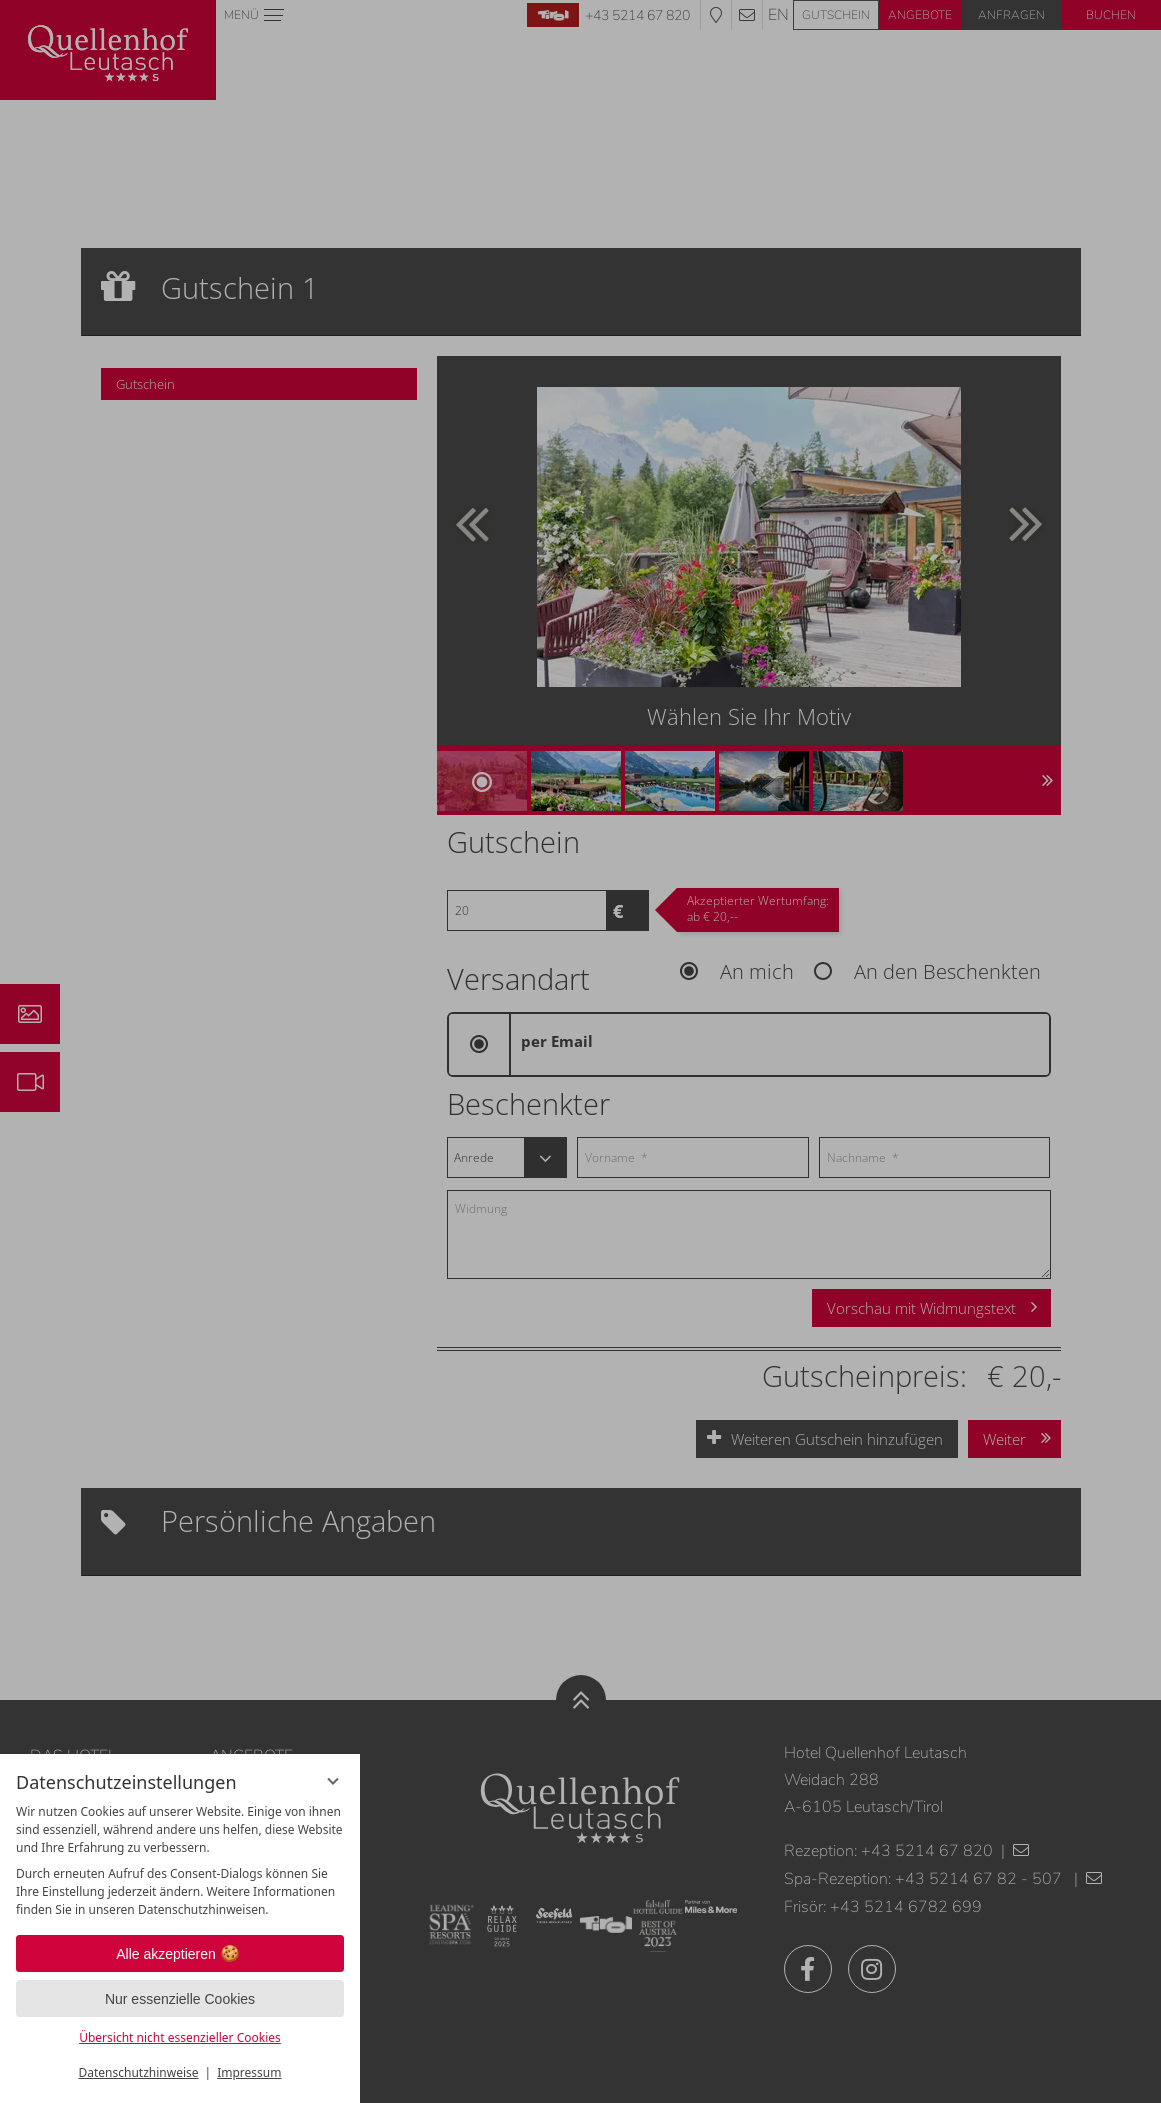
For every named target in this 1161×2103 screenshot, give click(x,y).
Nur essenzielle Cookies (180, 1999)
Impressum (249, 2072)
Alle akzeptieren (180, 1954)
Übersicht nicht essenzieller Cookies (180, 2037)
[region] (180, 1861)
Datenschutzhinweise (139, 2072)
